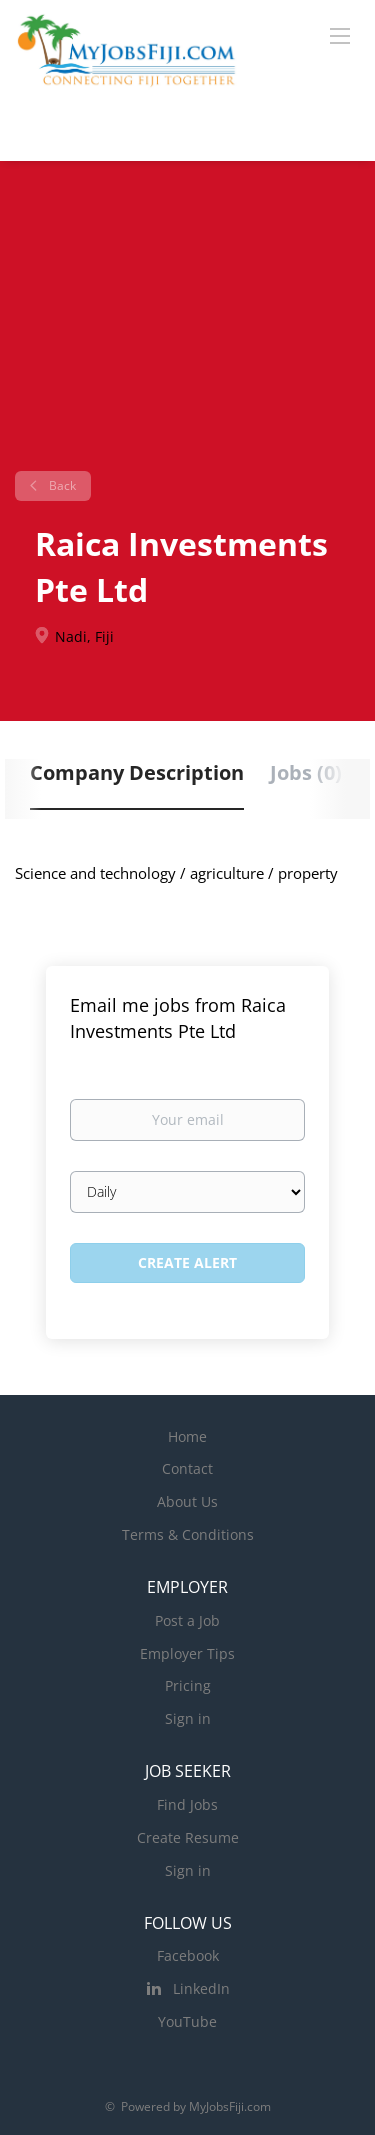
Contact (187, 1468)
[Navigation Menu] (340, 35)
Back (61, 485)
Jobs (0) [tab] (306, 772)
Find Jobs (187, 1804)
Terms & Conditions (188, 1534)
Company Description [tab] (137, 772)
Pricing (188, 1685)
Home (187, 1436)
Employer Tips (187, 1653)
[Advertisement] (187, 323)
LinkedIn (201, 1988)
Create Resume (188, 1837)
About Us (187, 1501)
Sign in (188, 1718)
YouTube (187, 2021)
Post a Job (187, 1620)
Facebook (188, 1955)
